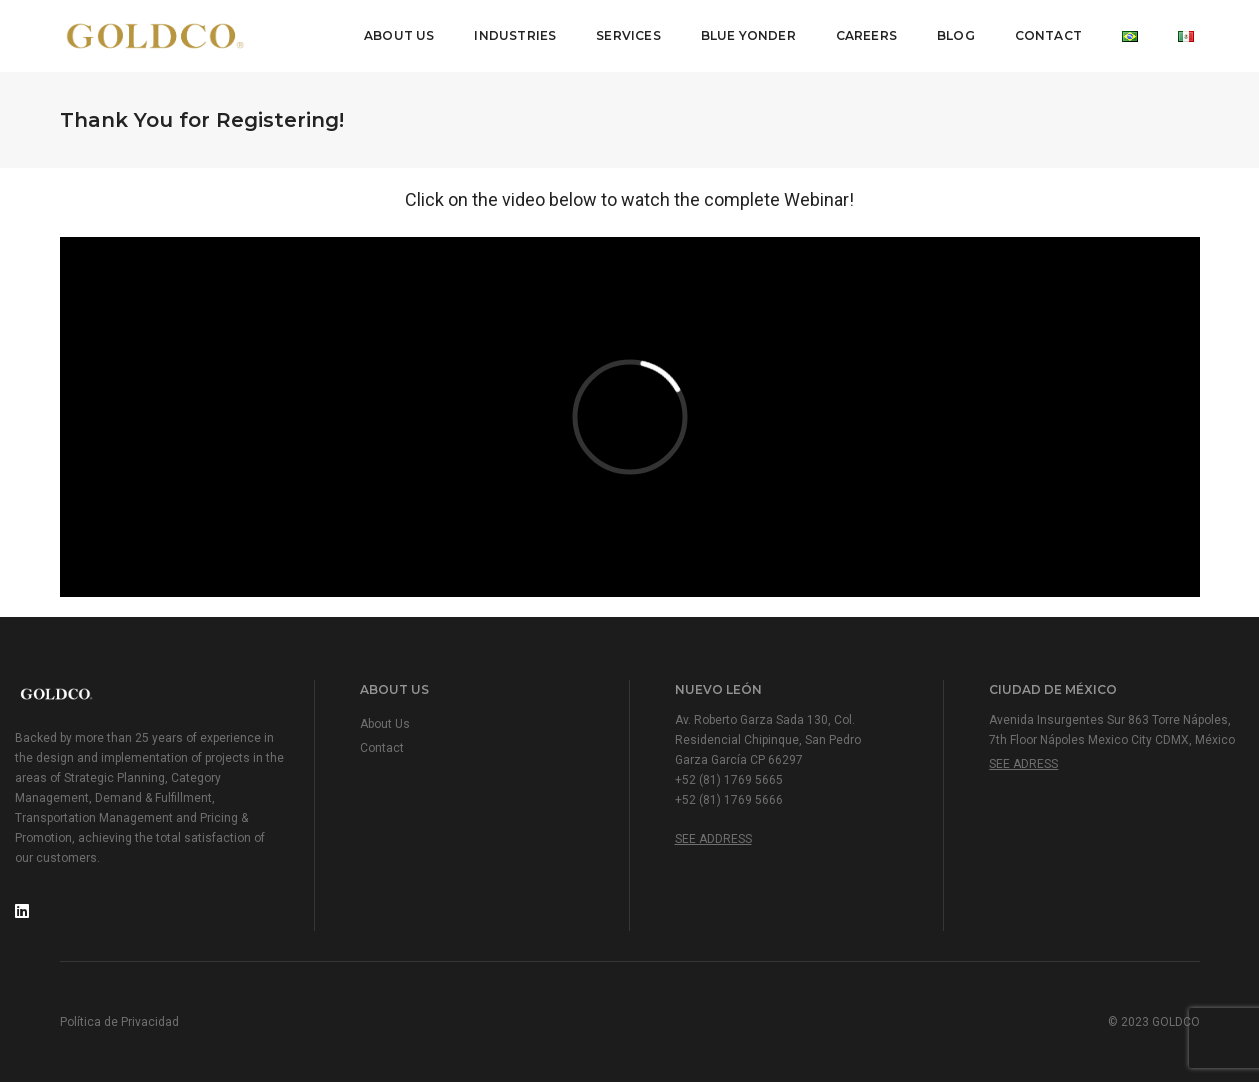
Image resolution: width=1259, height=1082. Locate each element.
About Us (399, 35)
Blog (956, 35)
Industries (515, 35)
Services (628, 35)
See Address (713, 839)
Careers (866, 35)
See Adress (1023, 764)
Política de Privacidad (119, 1022)
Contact (1048, 35)
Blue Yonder (748, 35)
